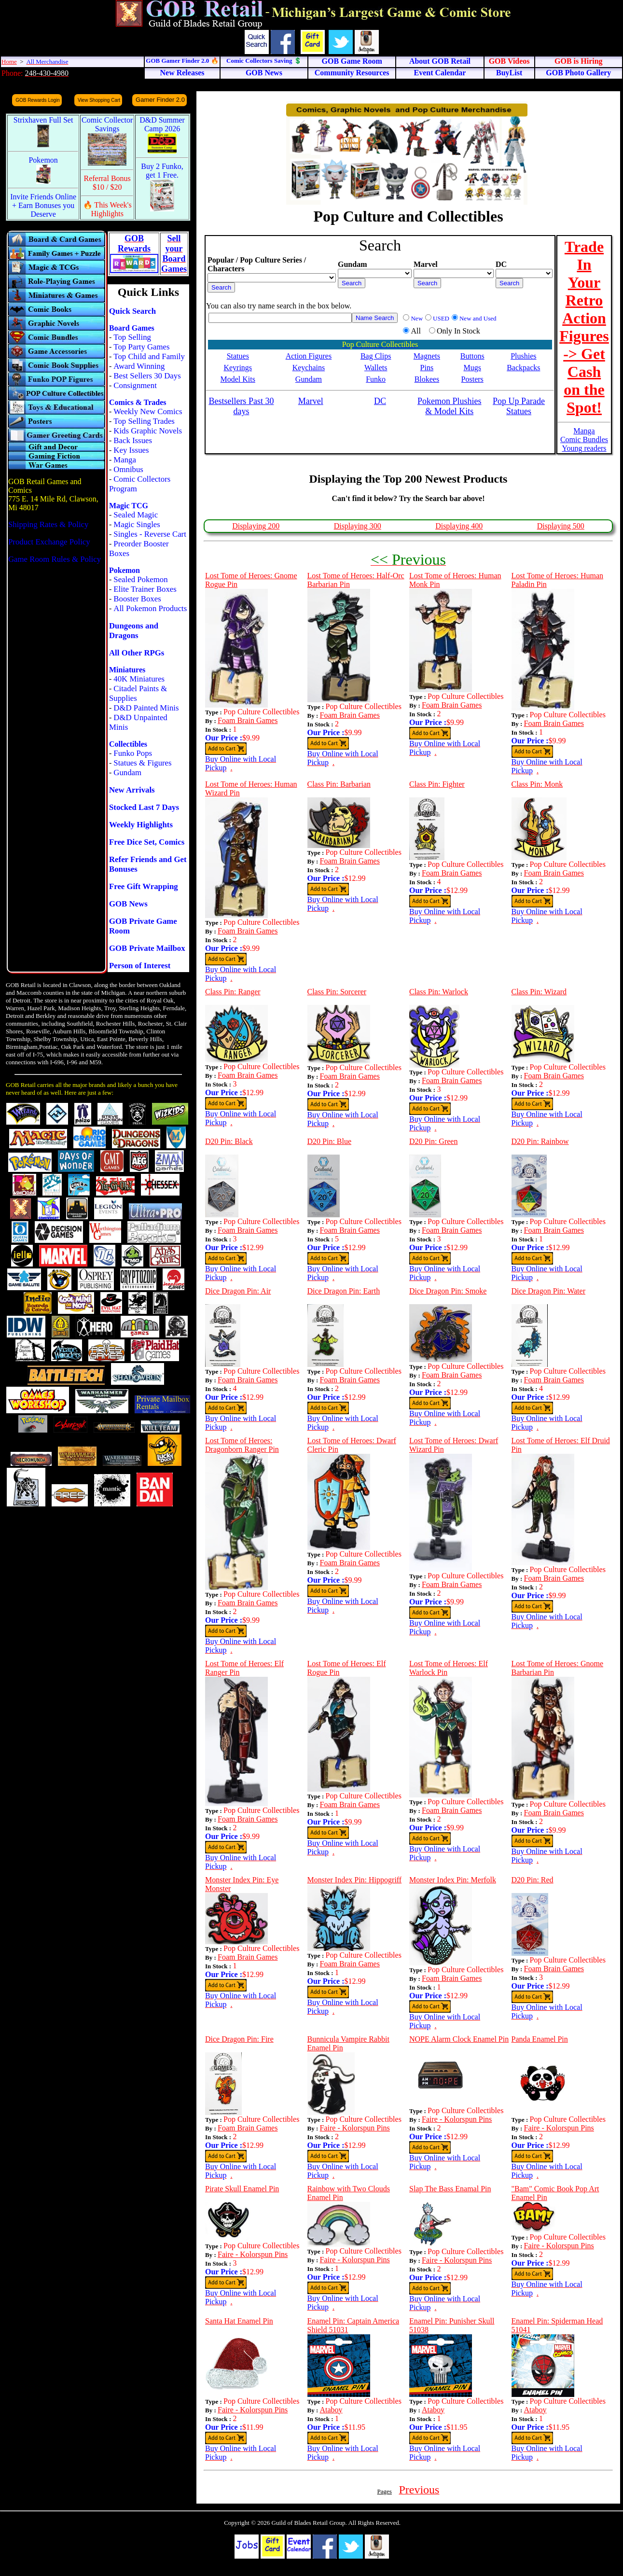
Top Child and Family (149, 356)
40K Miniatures (139, 678)
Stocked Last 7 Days (144, 807)
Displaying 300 (357, 526)
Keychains (308, 367)
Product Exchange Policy (49, 541)
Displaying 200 (255, 526)
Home (9, 61)
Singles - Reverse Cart (149, 534)
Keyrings (237, 367)
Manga (124, 459)
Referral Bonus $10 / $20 (107, 182)
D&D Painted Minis (146, 707)
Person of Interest (139, 965)
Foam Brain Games (247, 720)
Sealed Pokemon (140, 579)
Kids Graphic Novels (147, 430)
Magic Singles (136, 524)
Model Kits (238, 379)
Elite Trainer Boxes (145, 589)
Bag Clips (375, 356)
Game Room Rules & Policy (54, 559)
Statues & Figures (142, 762)
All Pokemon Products (150, 608)
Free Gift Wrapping (143, 886)
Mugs (472, 367)
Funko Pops (132, 753)
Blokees (427, 379)
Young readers (584, 448)
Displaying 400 (459, 526)
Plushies (523, 356)
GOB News (128, 903)
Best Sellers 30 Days (146, 375)
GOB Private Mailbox (147, 948)
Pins (427, 367)
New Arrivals (132, 789)
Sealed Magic (135, 514)
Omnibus (128, 469)
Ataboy (331, 2410)
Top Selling (132, 337)
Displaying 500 (560, 526)
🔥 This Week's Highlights (107, 209)
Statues (238, 356)
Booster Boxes (137, 598)
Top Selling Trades (144, 421)
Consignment (135, 385)
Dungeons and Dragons (133, 630)
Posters (472, 379)
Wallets (376, 367)
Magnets (427, 356)
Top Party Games (141, 346)
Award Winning (139, 366)
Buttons (472, 356)
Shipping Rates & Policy (48, 524)
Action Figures (309, 356)
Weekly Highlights (141, 824)
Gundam (127, 772)
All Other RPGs (136, 652)
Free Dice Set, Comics (146, 842)
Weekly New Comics (147, 411)
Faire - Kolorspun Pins (355, 2128)
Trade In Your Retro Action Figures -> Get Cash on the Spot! (584, 327)
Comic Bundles (584, 439)
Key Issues (131, 450)
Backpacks (523, 367)
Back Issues (132, 440)
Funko (376, 379)
